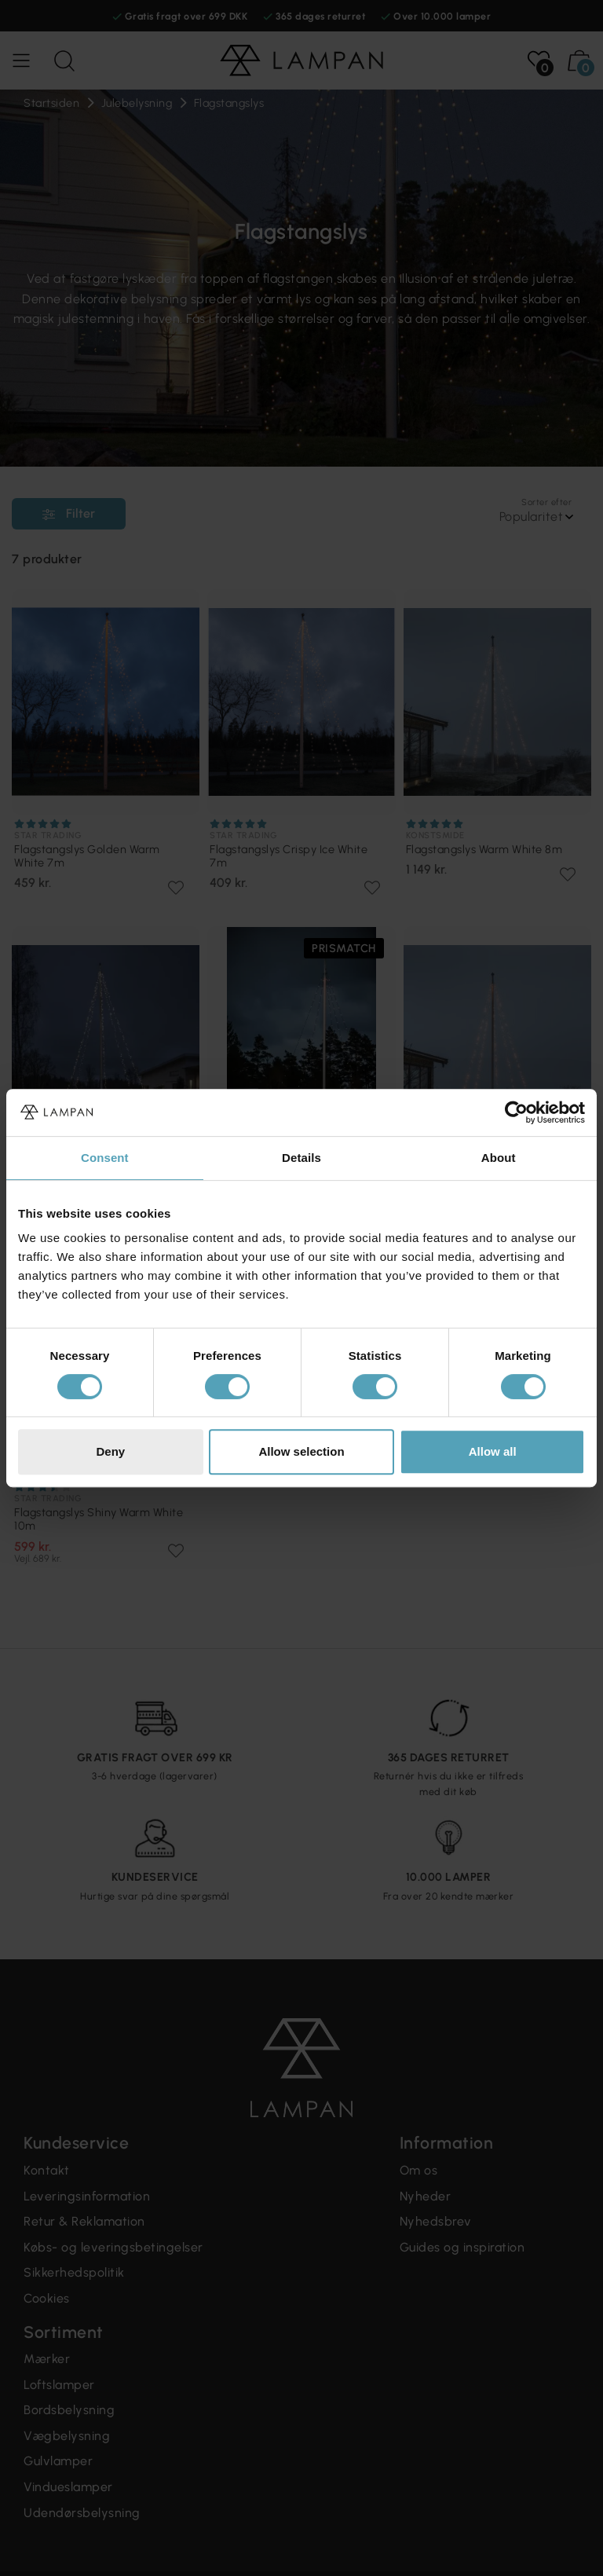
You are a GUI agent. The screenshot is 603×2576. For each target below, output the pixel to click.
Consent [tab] (105, 1157)
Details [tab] (301, 1157)
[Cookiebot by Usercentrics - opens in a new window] (516, 1112)
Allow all (493, 1451)
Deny (110, 1451)
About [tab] (498, 1157)
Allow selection (301, 1451)
